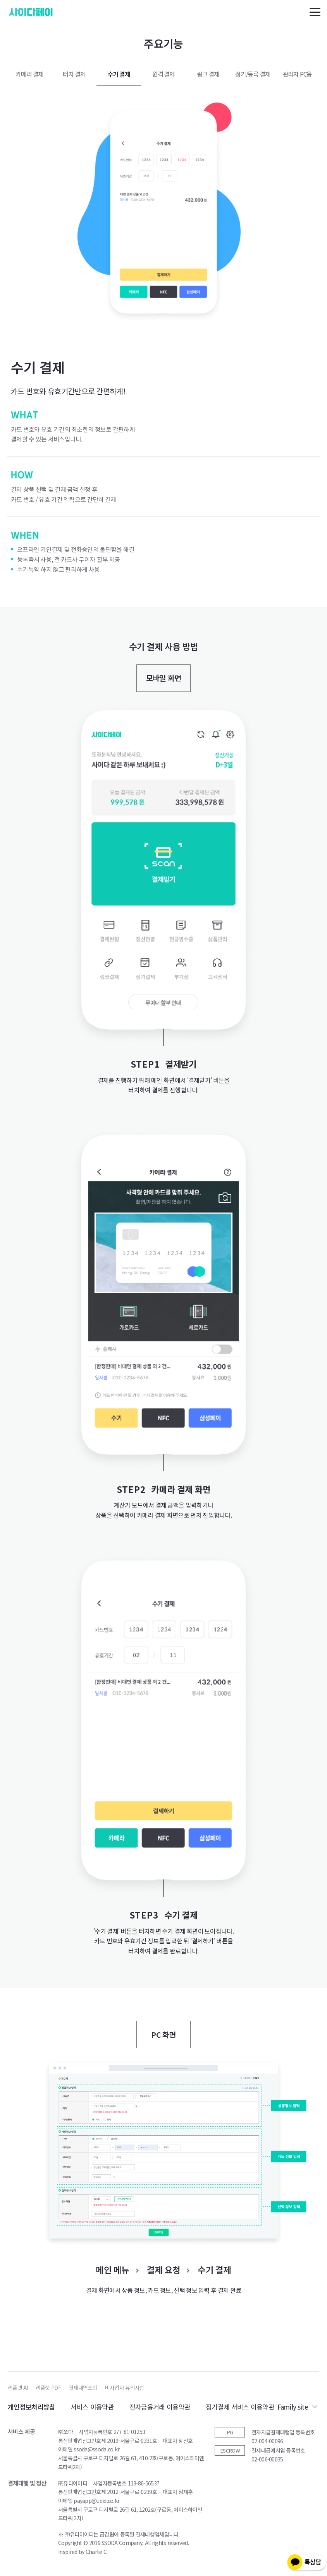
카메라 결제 (29, 74)
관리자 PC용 (297, 74)
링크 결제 (208, 74)
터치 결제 (74, 74)
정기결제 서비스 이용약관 (240, 2407)
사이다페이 (31, 12)
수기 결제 (119, 74)
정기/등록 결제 (252, 74)
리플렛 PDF (48, 2387)
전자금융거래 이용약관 (159, 2407)
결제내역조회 (83, 2387)
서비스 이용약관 (92, 2407)
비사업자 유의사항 (125, 2387)
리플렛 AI (18, 2387)
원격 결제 (163, 74)
